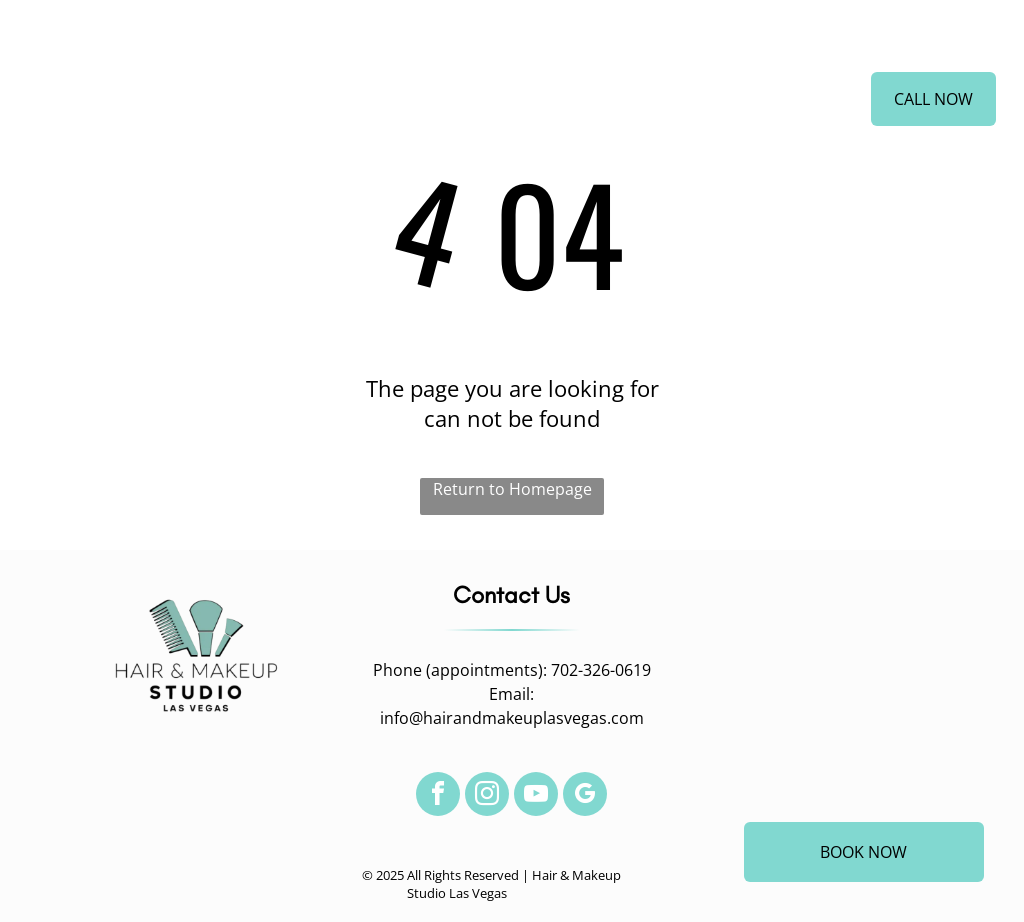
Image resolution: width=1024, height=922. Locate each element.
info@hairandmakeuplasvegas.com (512, 718)
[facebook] (438, 796)
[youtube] (536, 796)
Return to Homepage (512, 489)
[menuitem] (286, 103)
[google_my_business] (585, 796)
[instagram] (487, 796)
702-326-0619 (601, 670)
